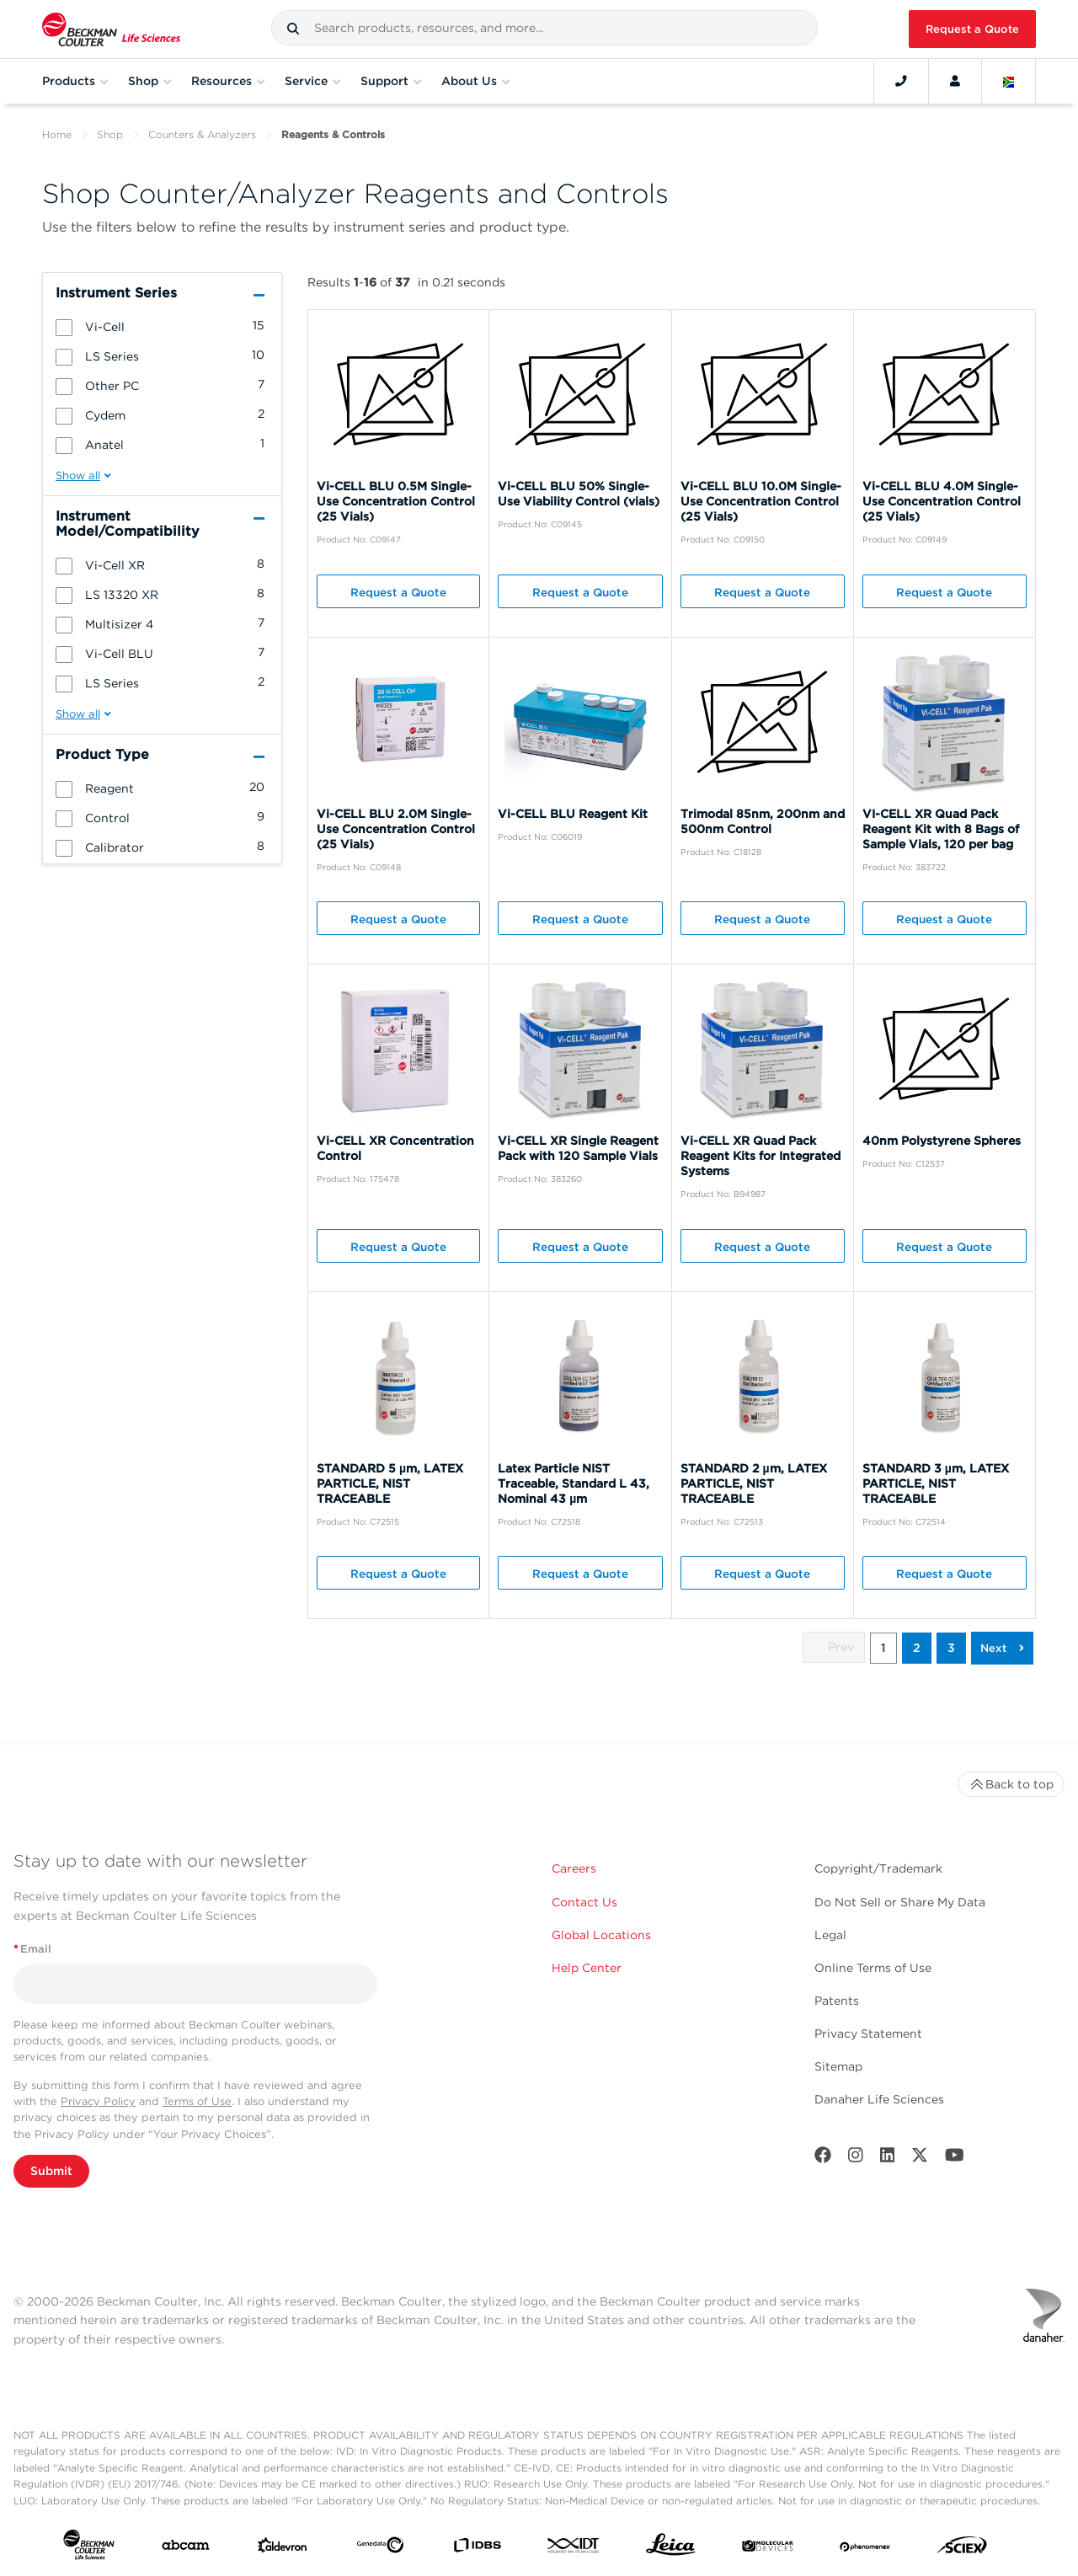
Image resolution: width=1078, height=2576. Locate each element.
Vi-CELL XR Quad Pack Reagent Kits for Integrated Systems (760, 1156)
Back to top (1011, 1784)
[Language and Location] (1009, 81)
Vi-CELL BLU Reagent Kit (573, 813)
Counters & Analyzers (202, 134)
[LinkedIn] (887, 2159)
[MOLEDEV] (767, 2548)
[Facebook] (822, 2159)
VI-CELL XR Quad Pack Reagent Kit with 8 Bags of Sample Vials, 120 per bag (940, 829)
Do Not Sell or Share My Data (899, 1902)
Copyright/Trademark (878, 1868)
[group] (162, 326)
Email (32, 1949)
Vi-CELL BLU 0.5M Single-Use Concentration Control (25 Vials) (396, 501)
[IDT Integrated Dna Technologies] (573, 2548)
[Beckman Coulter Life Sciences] (111, 29)
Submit (51, 2171)
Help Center (587, 1968)
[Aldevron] (282, 2549)
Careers (574, 1868)
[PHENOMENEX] (865, 2548)
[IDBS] (477, 2549)
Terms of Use (197, 2101)
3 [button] (951, 1647)
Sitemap (838, 2066)
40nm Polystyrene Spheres (941, 1140)
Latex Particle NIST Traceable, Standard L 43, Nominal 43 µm (573, 1483)
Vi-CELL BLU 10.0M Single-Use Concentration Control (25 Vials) (760, 501)
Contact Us (584, 1902)
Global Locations (601, 1935)
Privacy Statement (868, 2033)
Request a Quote (972, 29)
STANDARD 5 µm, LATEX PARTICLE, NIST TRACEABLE (390, 1483)
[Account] (955, 81)
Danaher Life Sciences (879, 2099)
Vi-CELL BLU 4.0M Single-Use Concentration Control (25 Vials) (941, 501)
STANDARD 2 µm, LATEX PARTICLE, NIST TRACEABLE (753, 1483)
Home (57, 134)
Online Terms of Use (872, 1968)
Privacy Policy (98, 2101)
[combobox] (544, 28)
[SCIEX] (962, 2549)
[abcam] (185, 2549)
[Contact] (901, 81)
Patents (836, 2000)
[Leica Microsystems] (670, 2548)
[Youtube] (954, 2159)
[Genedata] (380, 2548)
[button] (293, 28)
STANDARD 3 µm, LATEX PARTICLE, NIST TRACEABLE (935, 1483)
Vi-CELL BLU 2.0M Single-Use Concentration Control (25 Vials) (396, 829)
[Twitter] (919, 2159)
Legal (830, 1935)
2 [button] (917, 1647)
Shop (110, 134)
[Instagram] (855, 2159)
